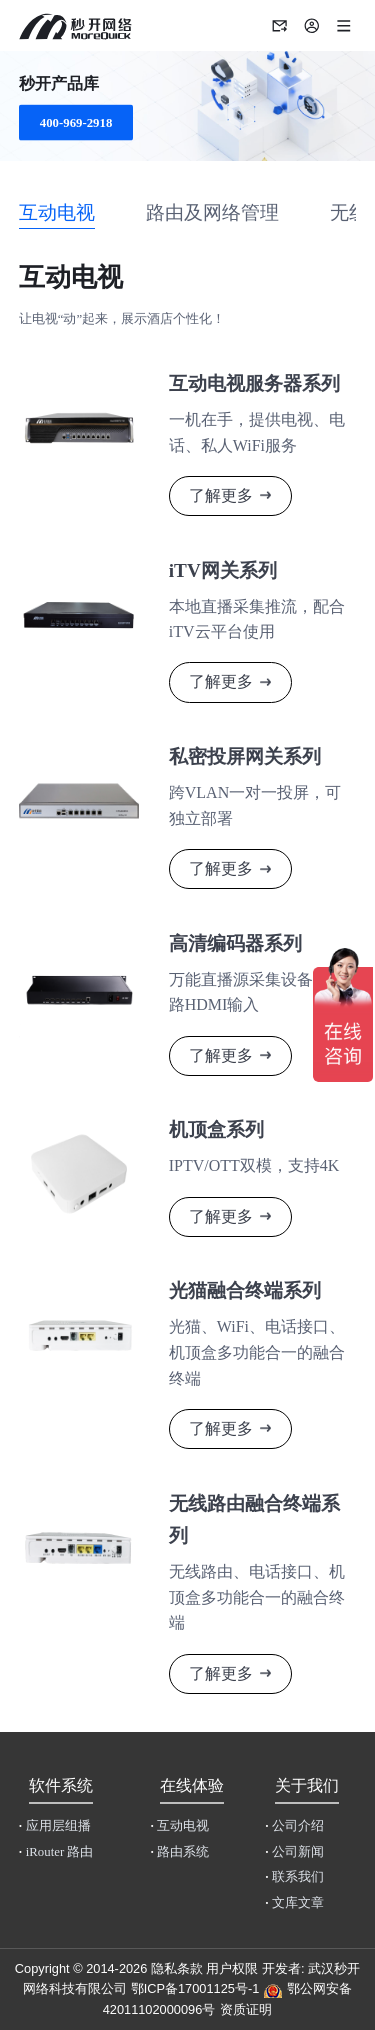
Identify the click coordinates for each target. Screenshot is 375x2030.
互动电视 (57, 212)
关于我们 (307, 1785)
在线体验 (192, 1785)
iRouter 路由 (56, 1852)
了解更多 (221, 495)
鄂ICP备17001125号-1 (195, 1988)
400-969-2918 (76, 122)
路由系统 (179, 1852)
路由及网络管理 (212, 212)
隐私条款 (177, 1968)
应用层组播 (55, 1826)
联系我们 (294, 1877)
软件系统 (61, 1785)
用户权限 (232, 1968)
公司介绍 (294, 1826)
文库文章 (294, 1903)
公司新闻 (294, 1852)
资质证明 (246, 2009)
